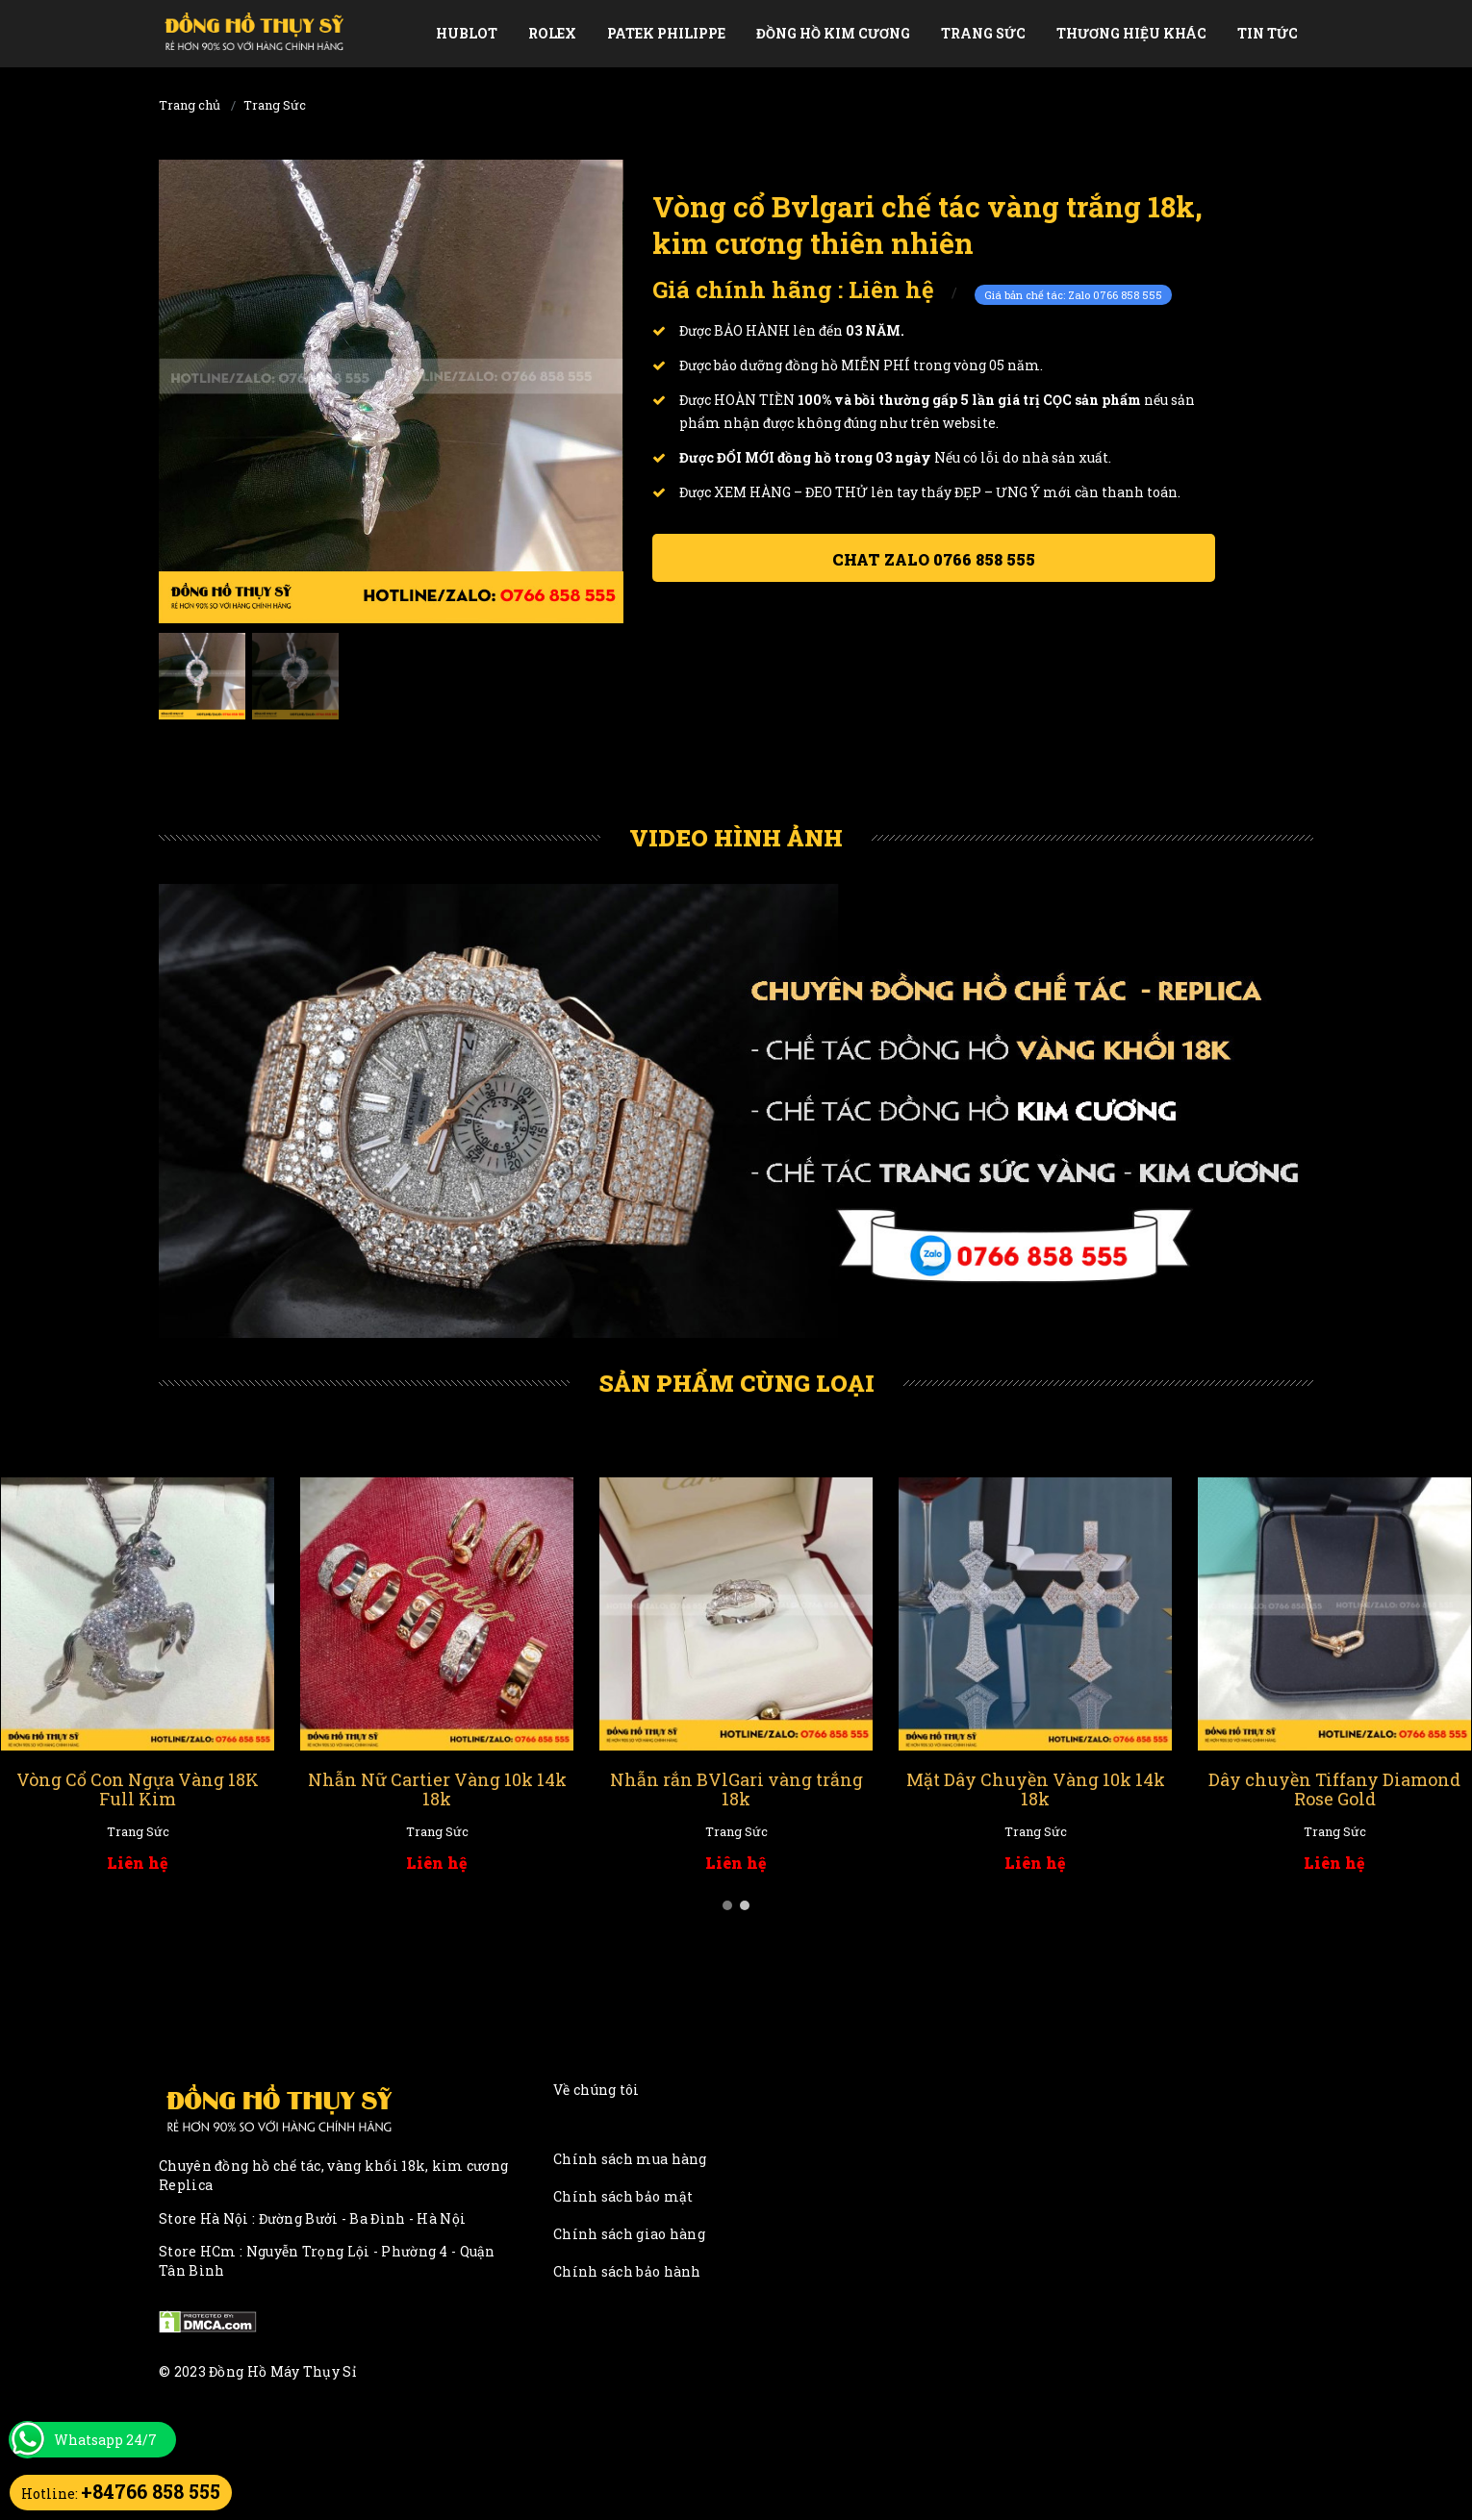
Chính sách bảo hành (627, 2271)
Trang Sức (983, 33)
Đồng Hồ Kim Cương (833, 33)
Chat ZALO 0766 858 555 (933, 559)
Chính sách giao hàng (629, 2234)
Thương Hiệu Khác (1131, 33)
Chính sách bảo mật (623, 2196)
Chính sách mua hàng (630, 2159)
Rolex (552, 33)
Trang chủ (189, 104)
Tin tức (1267, 33)
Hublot (466, 33)
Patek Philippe (666, 33)
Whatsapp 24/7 (105, 2439)
